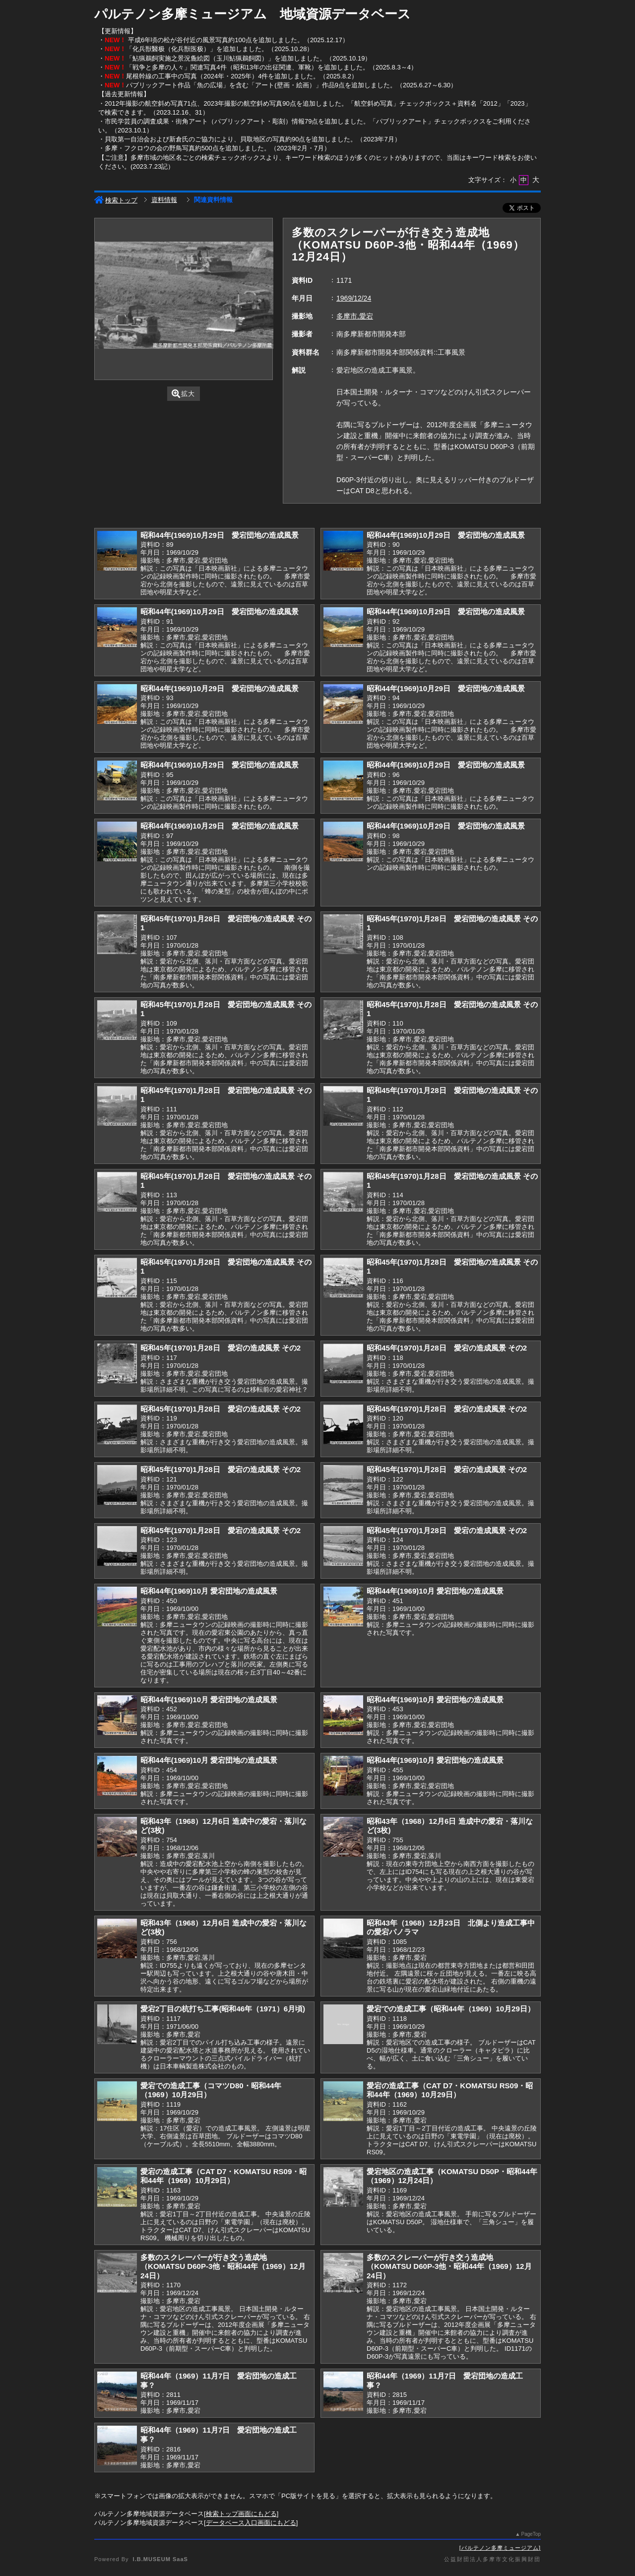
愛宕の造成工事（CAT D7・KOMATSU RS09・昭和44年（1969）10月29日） (450, 2090)
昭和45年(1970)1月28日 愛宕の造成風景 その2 (220, 1348)
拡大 (183, 393)
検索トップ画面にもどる (241, 2513)
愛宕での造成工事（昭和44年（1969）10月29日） (451, 2008)
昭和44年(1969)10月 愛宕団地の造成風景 (208, 1591)
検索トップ (115, 200)
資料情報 (164, 199)
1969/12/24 (353, 298)
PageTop (531, 2534)
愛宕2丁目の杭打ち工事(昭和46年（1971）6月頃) (222, 2008)
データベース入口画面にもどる (251, 2522)
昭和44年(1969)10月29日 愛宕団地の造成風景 (219, 535)
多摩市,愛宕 (354, 316)
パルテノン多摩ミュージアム (500, 2548)
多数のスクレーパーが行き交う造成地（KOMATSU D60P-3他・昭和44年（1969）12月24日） (223, 2266)
